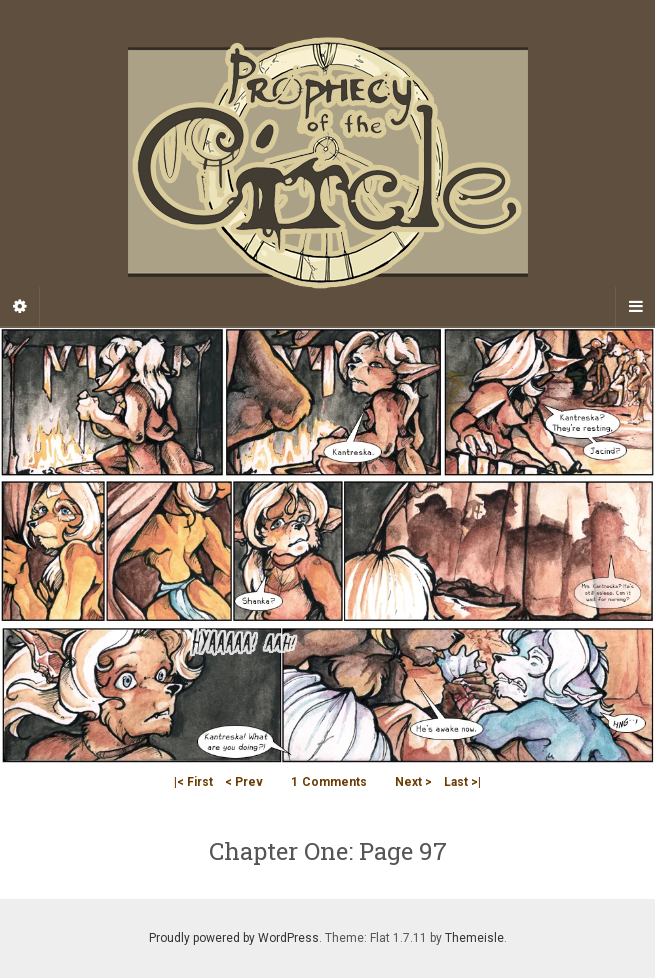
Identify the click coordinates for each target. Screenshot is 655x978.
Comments (329, 782)
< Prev (244, 782)
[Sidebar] (20, 307)
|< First (193, 782)
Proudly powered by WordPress (234, 938)
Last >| (462, 782)
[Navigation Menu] (635, 307)
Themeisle (474, 938)
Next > (413, 782)
